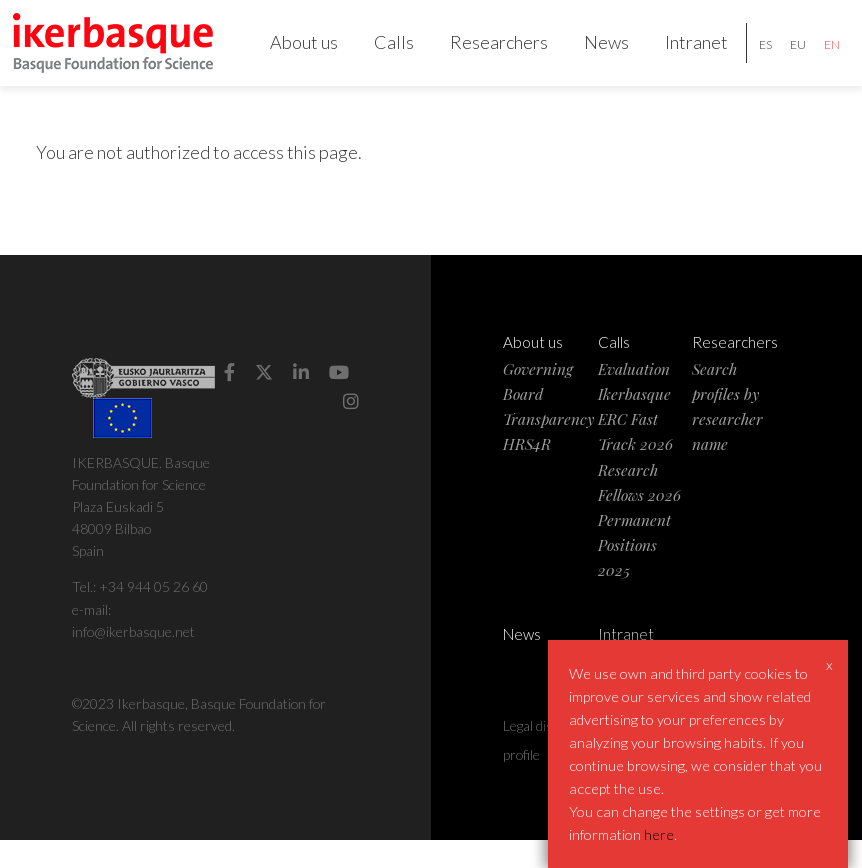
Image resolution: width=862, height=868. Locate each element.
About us (290, 56)
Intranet (682, 56)
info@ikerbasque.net (133, 659)
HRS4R (527, 472)
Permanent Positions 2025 (634, 572)
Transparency (548, 446)
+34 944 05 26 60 (153, 615)
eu (784, 58)
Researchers (485, 56)
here (659, 834)
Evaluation (634, 396)
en (818, 58)
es (751, 58)
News (592, 56)
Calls (380, 56)
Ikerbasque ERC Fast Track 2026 (635, 446)
